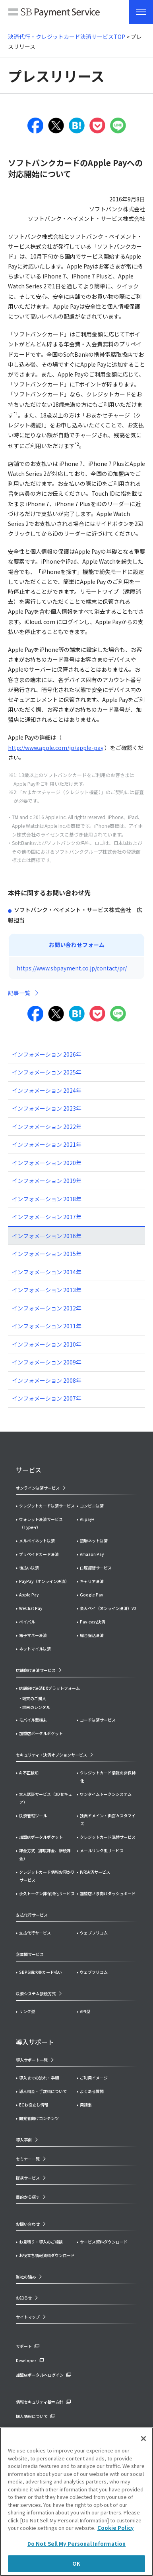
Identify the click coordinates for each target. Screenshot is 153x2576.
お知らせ (24, 2298)
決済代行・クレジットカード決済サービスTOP (66, 37)
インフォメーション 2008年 (46, 1380)
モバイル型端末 (33, 1720)
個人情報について (32, 2416)
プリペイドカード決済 (39, 1554)
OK (76, 2563)
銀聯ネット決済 (94, 1541)
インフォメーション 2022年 (46, 1127)
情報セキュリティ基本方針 (39, 2402)
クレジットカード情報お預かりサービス (47, 1876)
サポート (24, 2346)
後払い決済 (29, 1568)
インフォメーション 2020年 (46, 1163)
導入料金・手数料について (43, 2091)
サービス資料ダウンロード (104, 2242)
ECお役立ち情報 (33, 2105)
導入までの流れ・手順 (39, 2078)
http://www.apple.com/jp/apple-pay (55, 748)
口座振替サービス (96, 1568)
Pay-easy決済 (92, 1622)
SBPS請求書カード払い (40, 1972)
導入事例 (24, 2140)
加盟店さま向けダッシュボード (108, 1893)
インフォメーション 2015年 (46, 1254)
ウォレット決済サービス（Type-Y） (41, 1523)
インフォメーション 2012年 (46, 1308)
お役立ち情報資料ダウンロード (47, 2255)
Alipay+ (87, 1519)
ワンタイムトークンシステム (106, 1794)
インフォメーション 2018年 (46, 1199)
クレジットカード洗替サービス (108, 1837)
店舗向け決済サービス (36, 1670)
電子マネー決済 (33, 1635)
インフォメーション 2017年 (46, 1217)
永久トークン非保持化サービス (47, 1893)
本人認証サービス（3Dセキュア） (45, 1798)
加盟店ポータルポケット (41, 1837)
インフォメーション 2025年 (46, 1072)
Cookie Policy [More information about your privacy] (115, 2528)
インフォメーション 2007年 (46, 1398)
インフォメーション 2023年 (46, 1108)
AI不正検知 (29, 1773)
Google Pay (91, 1595)
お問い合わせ (28, 2224)
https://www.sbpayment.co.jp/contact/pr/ (72, 968)
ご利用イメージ (94, 2078)
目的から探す (28, 2197)
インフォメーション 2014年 (46, 1272)
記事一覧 (19, 993)
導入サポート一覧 (32, 2060)
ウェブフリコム (94, 1933)
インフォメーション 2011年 (46, 1326)
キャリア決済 (92, 1581)
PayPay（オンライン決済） (44, 1581)
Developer (26, 2360)
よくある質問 (92, 2091)
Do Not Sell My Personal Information (76, 2543)
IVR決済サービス (95, 1872)
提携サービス (28, 2178)
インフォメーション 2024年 (46, 1090)
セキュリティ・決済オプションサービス (51, 1755)
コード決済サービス (98, 1720)
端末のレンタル (36, 1707)
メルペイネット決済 (37, 1541)
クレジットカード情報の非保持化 (108, 1777)
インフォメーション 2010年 (46, 1344)
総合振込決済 (92, 1635)
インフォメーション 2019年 (46, 1181)
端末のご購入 (34, 1698)
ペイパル (27, 1622)
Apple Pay (29, 1595)
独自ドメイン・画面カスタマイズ (108, 1819)
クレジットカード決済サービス (47, 1506)
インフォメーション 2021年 (46, 1144)
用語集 (86, 2105)
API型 (85, 2011)
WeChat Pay (30, 1608)
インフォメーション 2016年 (46, 1236)
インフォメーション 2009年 (46, 1362)
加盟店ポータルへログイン (40, 2375)
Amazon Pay (92, 1554)
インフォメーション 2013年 (46, 1290)
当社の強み (26, 2277)
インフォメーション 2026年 (46, 1054)
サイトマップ (28, 2317)
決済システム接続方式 (36, 1993)
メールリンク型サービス (102, 1850)
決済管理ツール (33, 1815)
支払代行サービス (35, 1933)
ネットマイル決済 (35, 1649)
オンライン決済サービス (38, 1488)
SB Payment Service (54, 13)
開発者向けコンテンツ (39, 2118)
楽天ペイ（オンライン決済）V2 (108, 1608)
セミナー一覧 (28, 2159)
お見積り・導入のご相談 (41, 2242)
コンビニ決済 (92, 1506)
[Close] (143, 2438)
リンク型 (27, 2011)
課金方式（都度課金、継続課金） (45, 1854)
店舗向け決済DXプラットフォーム (49, 1688)
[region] (76, 2501)
